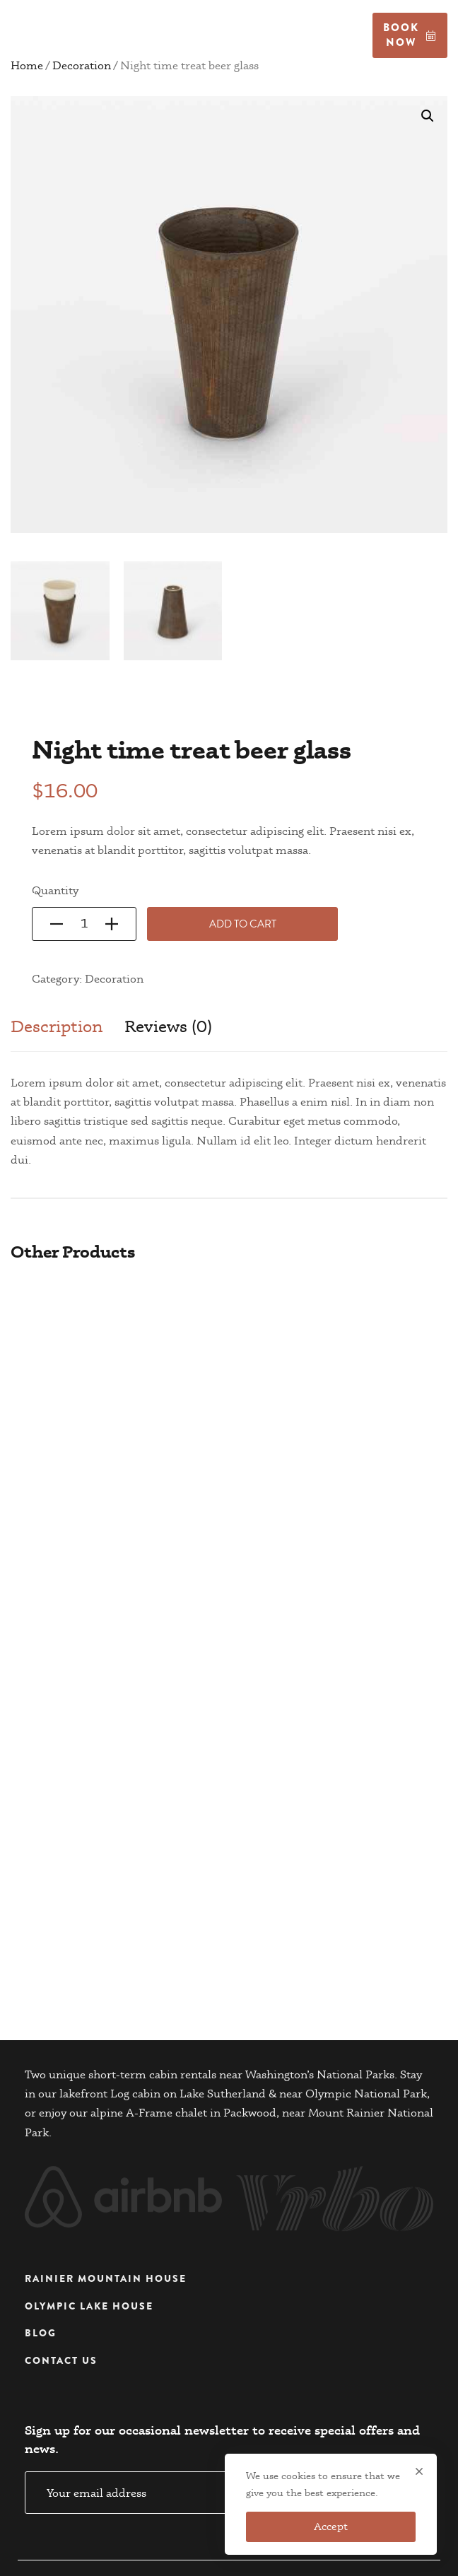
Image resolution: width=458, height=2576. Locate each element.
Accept (331, 2526)
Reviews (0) (168, 1026)
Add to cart (242, 924)
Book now (410, 35)
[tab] (57, 1034)
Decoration (114, 978)
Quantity (55, 890)
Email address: (191, 2444)
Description (57, 1026)
